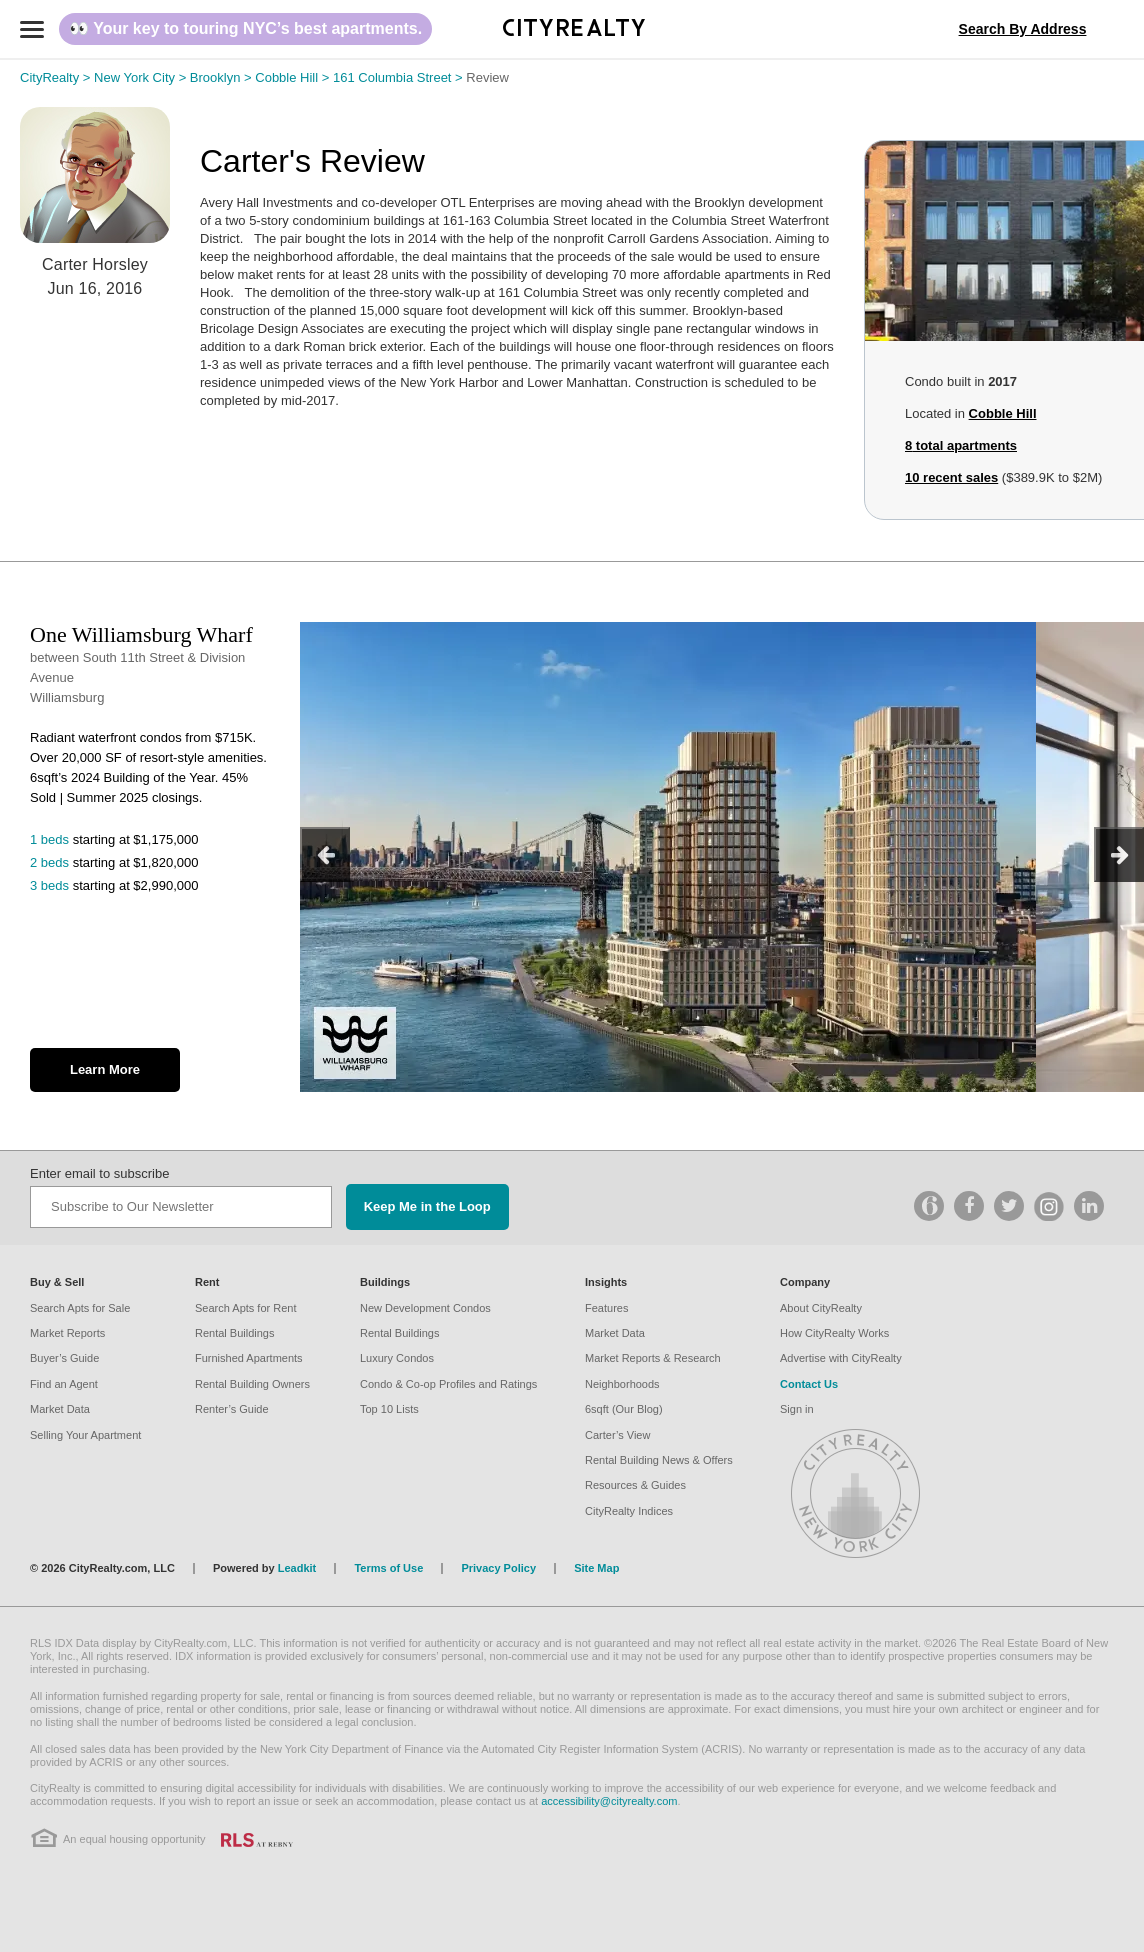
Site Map (596, 1568)
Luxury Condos (397, 1358)
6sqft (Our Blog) (624, 1409)
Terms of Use (388, 1568)
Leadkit (297, 1568)
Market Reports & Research (653, 1358)
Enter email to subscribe (99, 1173)
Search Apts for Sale (80, 1308)
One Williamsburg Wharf (141, 634)
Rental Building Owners (252, 1384)
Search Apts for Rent (246, 1308)
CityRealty (57, 77)
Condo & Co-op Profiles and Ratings (448, 1384)
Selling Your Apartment (85, 1435)
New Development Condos (425, 1308)
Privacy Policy (498, 1568)
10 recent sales (951, 477)
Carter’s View (617, 1435)
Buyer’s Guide (64, 1358)
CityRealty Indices (629, 1511)
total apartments (961, 445)
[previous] (325, 854)
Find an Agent (64, 1384)
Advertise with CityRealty (841, 1358)
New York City (142, 77)
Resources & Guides (635, 1485)
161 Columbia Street (399, 77)
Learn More (105, 1069)
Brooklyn (222, 77)
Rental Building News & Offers (659, 1460)
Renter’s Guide (232, 1409)
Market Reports (67, 1333)
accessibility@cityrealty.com (609, 1801)
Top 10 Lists (389, 1409)
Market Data (60, 1409)
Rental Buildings (235, 1333)
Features (606, 1308)
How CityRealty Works (834, 1333)
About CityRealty (821, 1308)
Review (487, 77)
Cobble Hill (294, 77)
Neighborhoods (622, 1384)
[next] (1119, 854)
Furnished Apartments (249, 1358)
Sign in (797, 1409)
